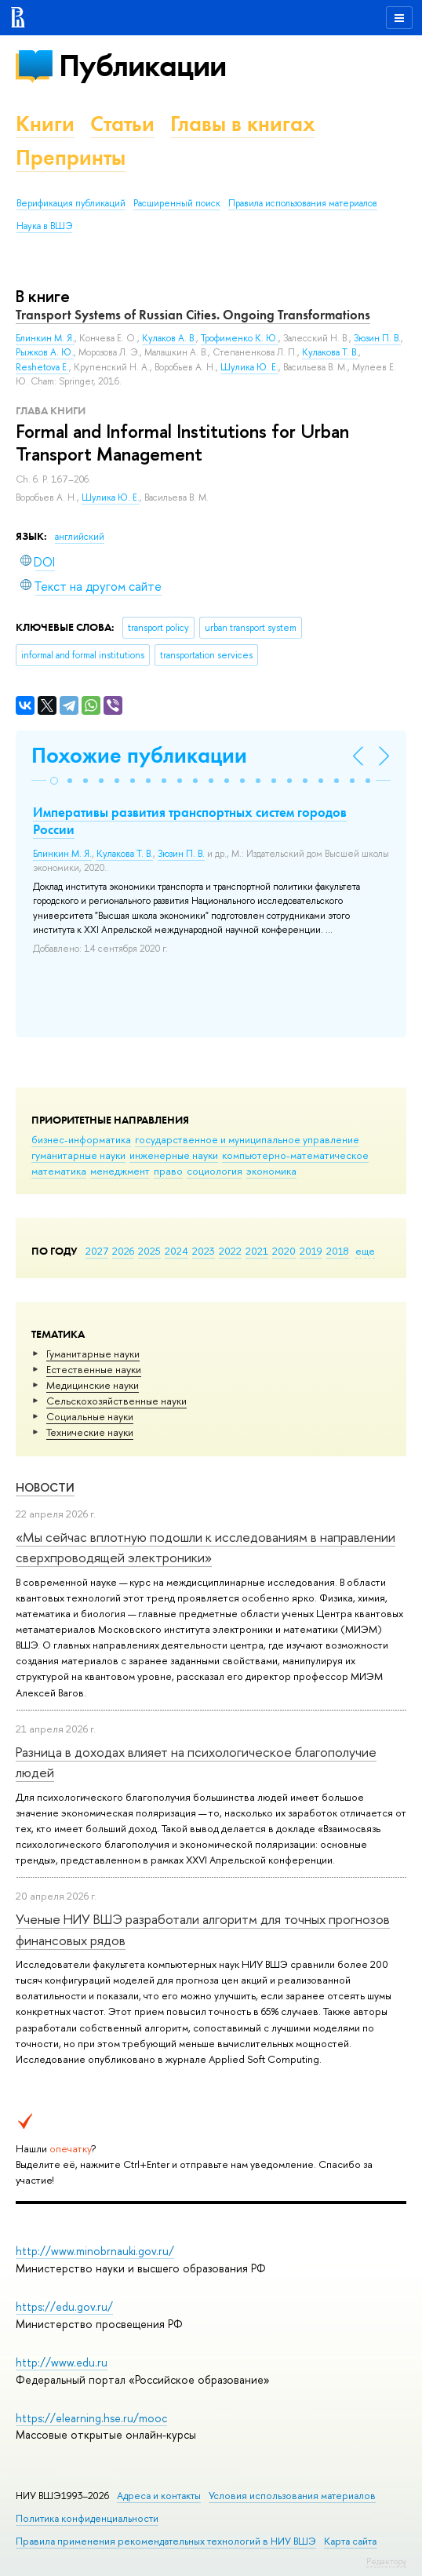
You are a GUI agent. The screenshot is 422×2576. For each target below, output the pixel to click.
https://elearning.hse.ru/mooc (91, 2417)
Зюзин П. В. (377, 338)
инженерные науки (173, 1155)
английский (79, 536)
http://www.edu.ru (61, 2362)
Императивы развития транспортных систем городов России (190, 820)
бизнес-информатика (81, 1139)
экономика (271, 1171)
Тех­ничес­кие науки (89, 1432)
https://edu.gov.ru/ (64, 2306)
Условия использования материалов (292, 2495)
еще (365, 1251)
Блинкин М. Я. (45, 338)
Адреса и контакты (159, 2495)
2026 (123, 1251)
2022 (230, 1251)
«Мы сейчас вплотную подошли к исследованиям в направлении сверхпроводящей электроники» (205, 1547)
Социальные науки (89, 1416)
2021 (257, 1251)
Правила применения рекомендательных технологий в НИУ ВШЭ (166, 2541)
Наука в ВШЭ (44, 226)
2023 (203, 1251)
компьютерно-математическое (295, 1155)
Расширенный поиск (176, 203)
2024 (176, 1251)
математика (58, 1171)
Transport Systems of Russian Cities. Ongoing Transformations (193, 314)
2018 (337, 1251)
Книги (45, 123)
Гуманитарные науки (93, 1353)
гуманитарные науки (78, 1155)
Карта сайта (350, 2541)
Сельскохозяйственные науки (116, 1401)
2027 (96, 1251)
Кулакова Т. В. (330, 352)
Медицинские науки (92, 1385)
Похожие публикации (139, 755)
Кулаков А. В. (169, 338)
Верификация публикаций (71, 203)
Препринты (71, 157)
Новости (45, 1487)
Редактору (386, 2561)
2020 (284, 1251)
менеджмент (120, 1171)
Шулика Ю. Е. (111, 497)
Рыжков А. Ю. (45, 352)
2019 (311, 1251)
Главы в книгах (242, 123)
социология (214, 1171)
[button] (54, 781)
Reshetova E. (42, 367)
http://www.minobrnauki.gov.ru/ (95, 2250)
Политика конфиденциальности (87, 2518)
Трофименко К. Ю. (239, 338)
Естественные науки (93, 1369)
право (168, 1171)
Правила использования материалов (302, 203)
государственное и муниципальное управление (247, 1139)
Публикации (142, 66)
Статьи (122, 123)
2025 (149, 1251)
